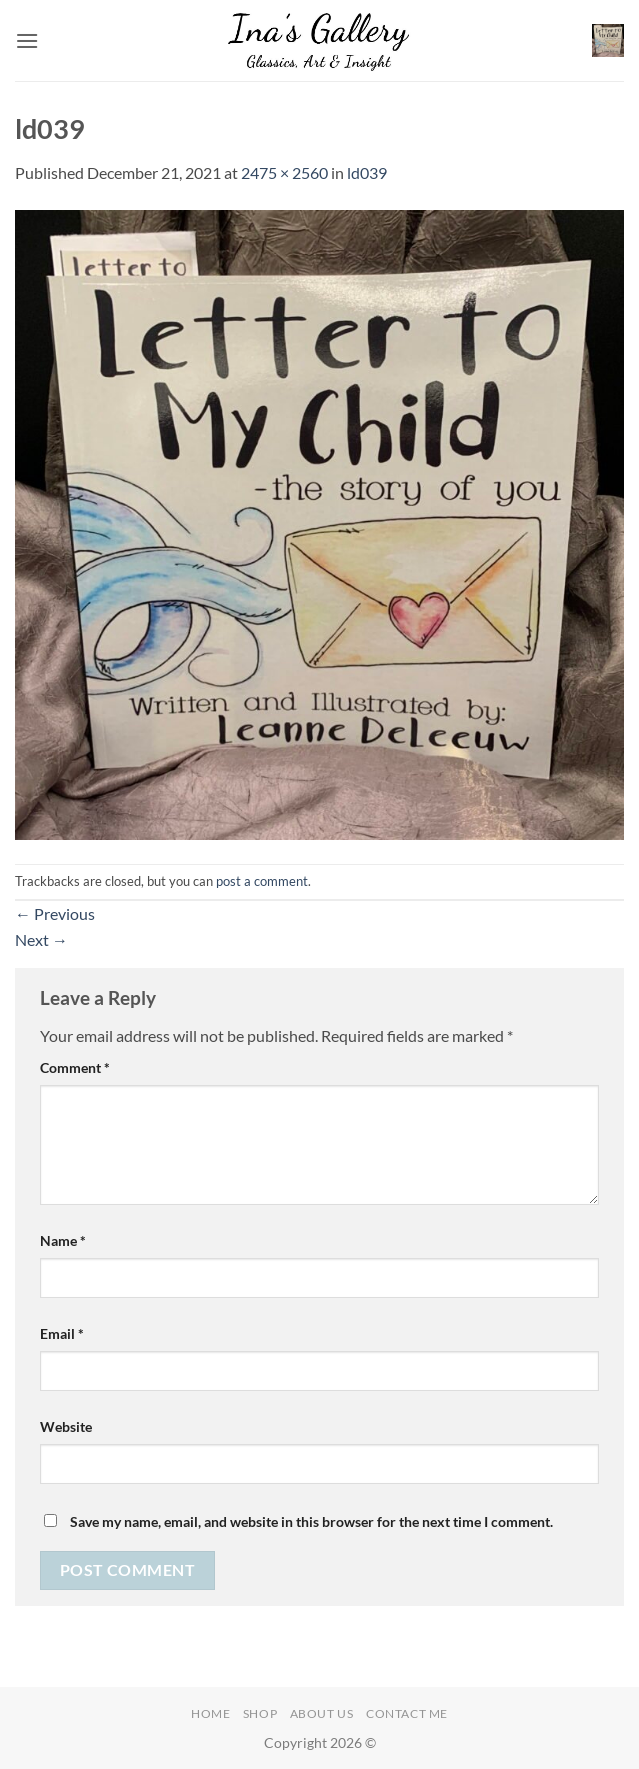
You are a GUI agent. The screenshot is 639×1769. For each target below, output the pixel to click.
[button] (27, 40)
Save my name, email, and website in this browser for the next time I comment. (311, 1521)
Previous (55, 913)
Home (210, 1713)
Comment (75, 1067)
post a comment (262, 881)
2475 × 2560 (284, 172)
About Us (322, 1713)
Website (66, 1426)
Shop (260, 1713)
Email (62, 1333)
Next (41, 939)
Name (63, 1240)
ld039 (367, 172)
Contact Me (407, 1713)
